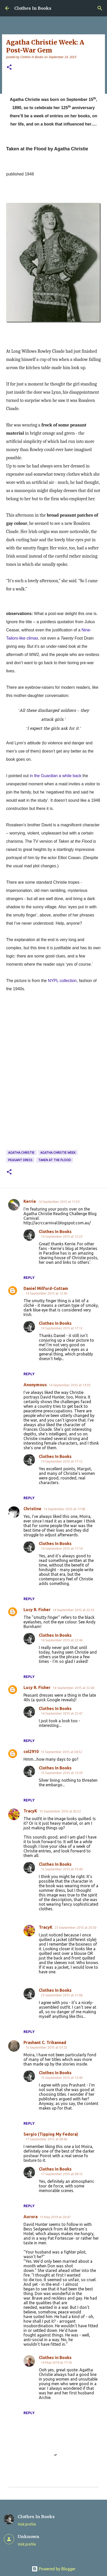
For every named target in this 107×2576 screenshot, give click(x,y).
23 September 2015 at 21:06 (61, 1995)
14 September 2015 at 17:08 (64, 1509)
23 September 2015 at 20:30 (75, 1927)
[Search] (100, 8)
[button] (9, 67)
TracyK (30, 1811)
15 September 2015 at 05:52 (60, 1811)
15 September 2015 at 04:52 (61, 1752)
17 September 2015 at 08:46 (46, 2139)
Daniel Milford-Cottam (45, 1288)
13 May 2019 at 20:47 (55, 2217)
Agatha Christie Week (58, 1152)
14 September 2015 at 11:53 (59, 1201)
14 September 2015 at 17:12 (61, 1328)
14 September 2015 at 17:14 (61, 1548)
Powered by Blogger (54, 2569)
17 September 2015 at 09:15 (61, 2174)
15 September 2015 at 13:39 (61, 1773)
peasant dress (20, 1160)
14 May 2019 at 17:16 (56, 2362)
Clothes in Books (55, 2357)
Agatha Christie (21, 1152)
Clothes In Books (32, 8)
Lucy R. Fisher (37, 1609)
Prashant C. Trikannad (44, 2042)
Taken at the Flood (54, 1160)
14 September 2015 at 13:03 (69, 1385)
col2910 (31, 1751)
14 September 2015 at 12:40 (46, 1293)
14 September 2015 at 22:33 (73, 1610)
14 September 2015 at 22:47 (61, 1713)
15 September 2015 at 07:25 (46, 2047)
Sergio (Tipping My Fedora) (50, 2134)
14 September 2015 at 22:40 (73, 1687)
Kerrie (29, 1201)
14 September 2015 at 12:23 (61, 1236)
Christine (32, 1508)
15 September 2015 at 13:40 (61, 1869)
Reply (29, 1278)
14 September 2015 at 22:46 (61, 1640)
